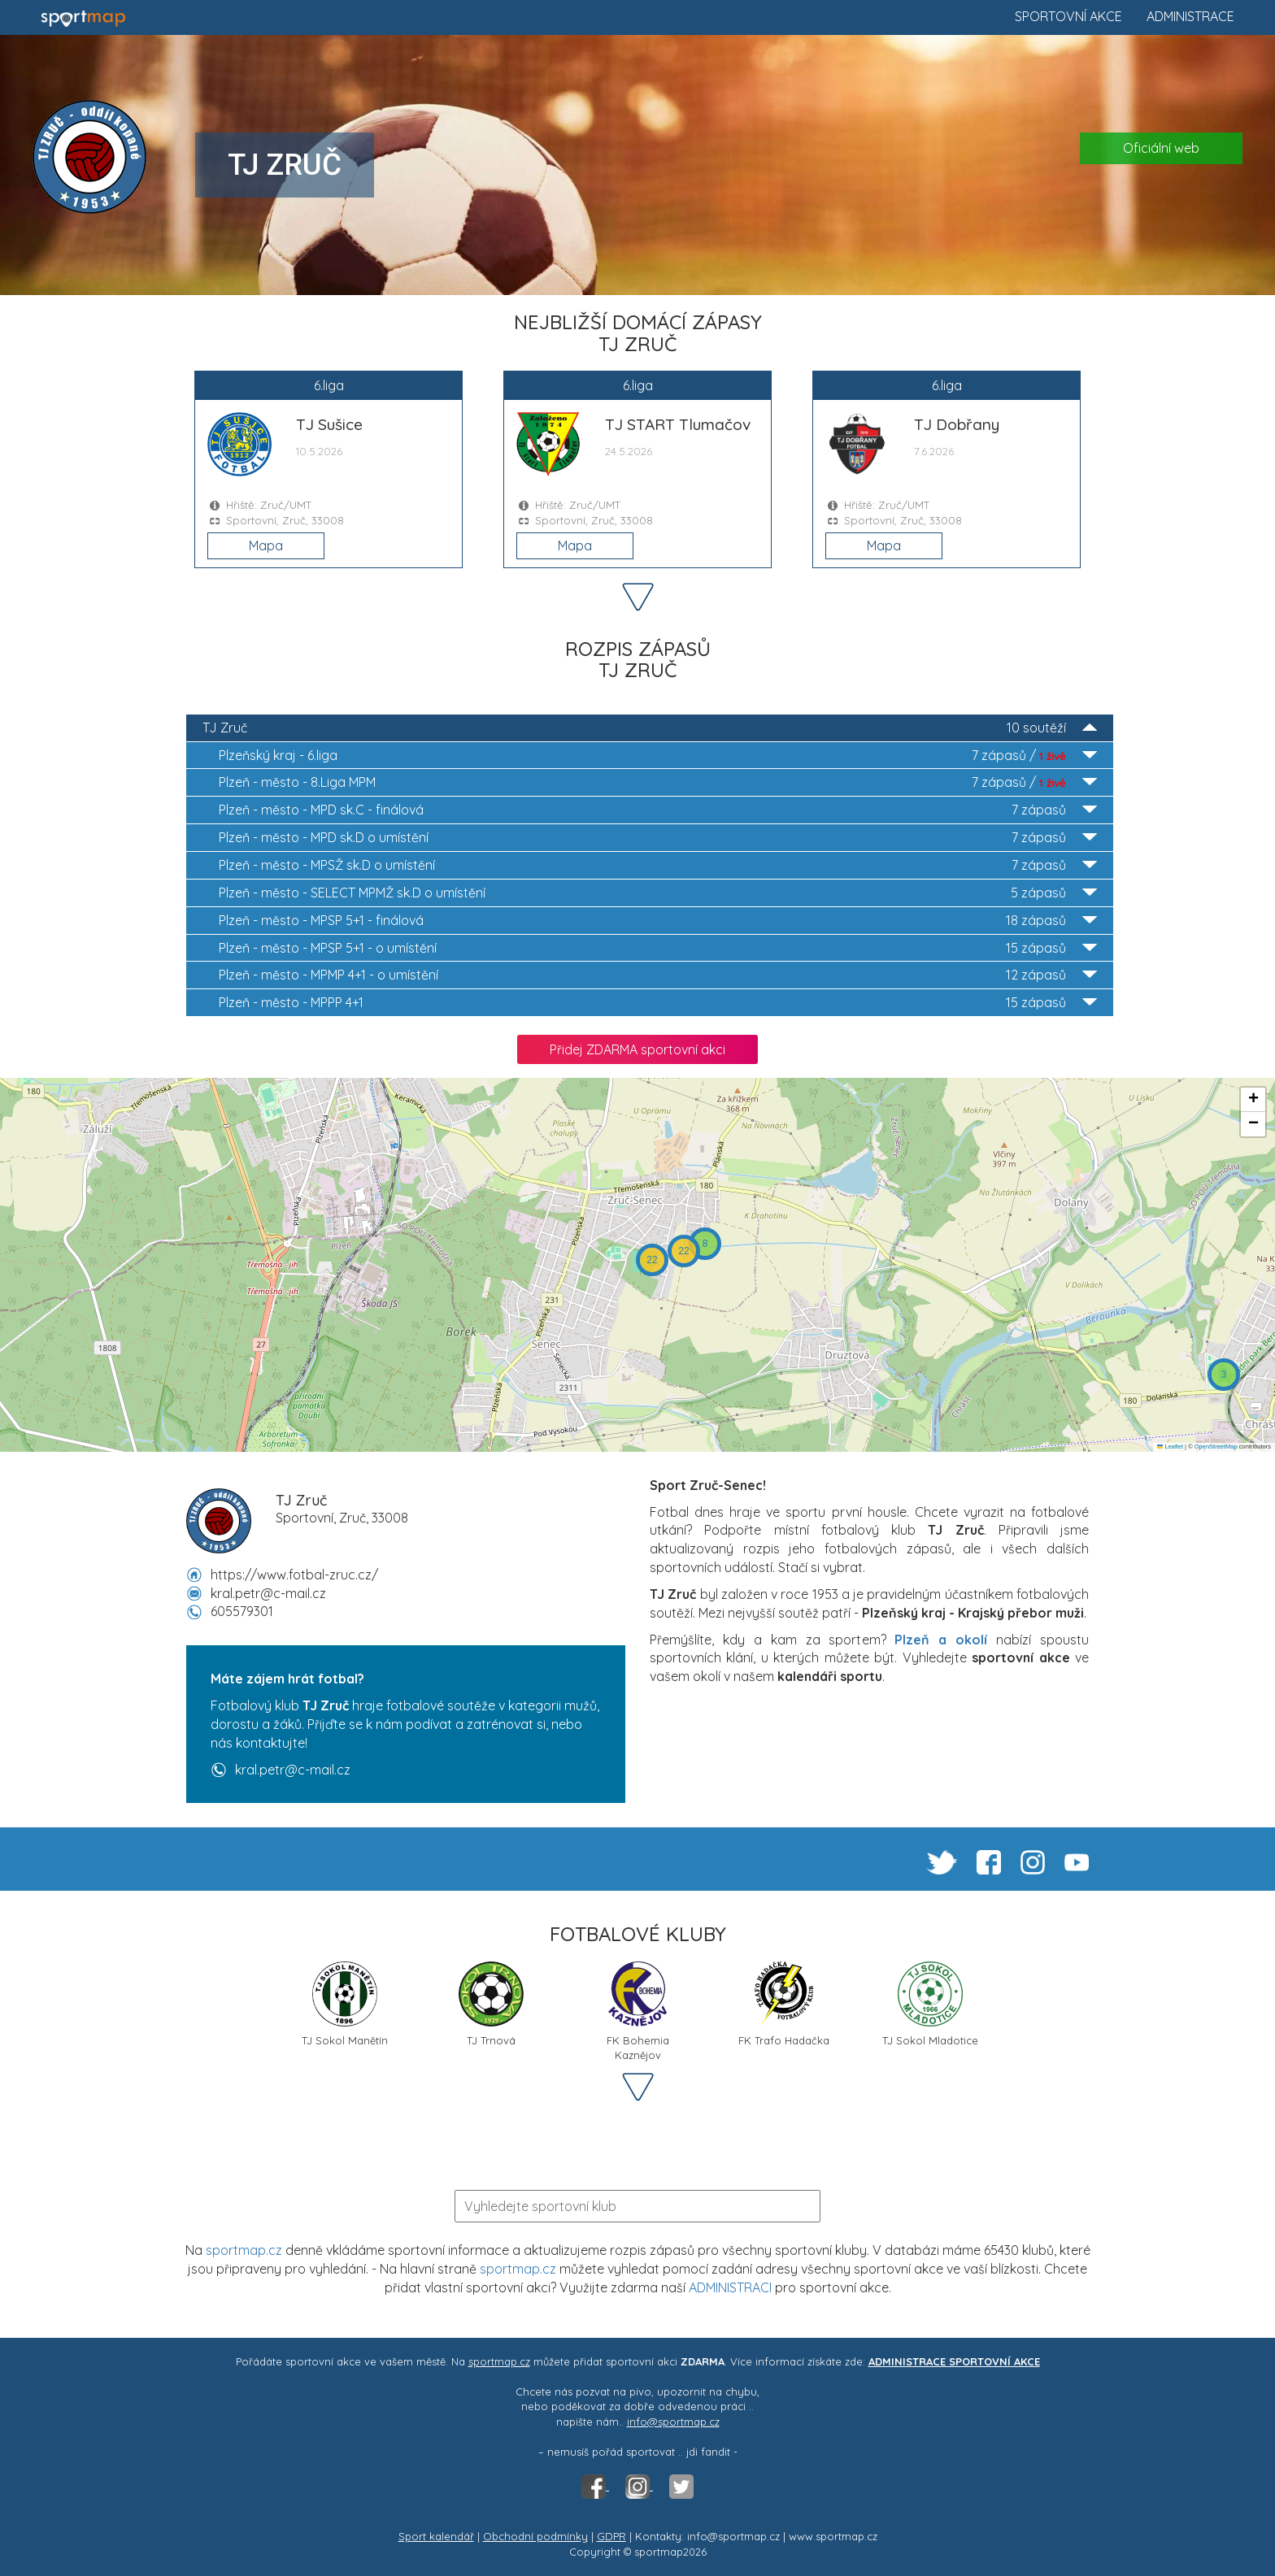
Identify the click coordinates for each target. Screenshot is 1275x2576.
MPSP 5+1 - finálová (658, 920)
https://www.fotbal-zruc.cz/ (294, 1574)
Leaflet (1170, 1446)
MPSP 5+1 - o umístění (658, 948)
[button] (1224, 1374)
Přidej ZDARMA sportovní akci (637, 1049)
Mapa (266, 545)
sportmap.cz (244, 2250)
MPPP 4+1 (658, 1002)
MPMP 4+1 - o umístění (658, 975)
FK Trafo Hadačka (783, 2004)
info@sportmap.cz (673, 2421)
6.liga (658, 755)
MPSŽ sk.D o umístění (658, 865)
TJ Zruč (649, 728)
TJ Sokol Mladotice (930, 2004)
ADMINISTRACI (730, 2287)
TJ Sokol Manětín (345, 2004)
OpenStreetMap (1216, 1446)
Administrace (1190, 16)
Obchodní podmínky (535, 2536)
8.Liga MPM (658, 782)
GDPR (611, 2536)
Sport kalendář (436, 2536)
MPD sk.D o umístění (658, 837)
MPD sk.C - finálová (658, 810)
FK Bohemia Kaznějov (637, 2010)
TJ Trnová (491, 2004)
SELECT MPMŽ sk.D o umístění (658, 893)
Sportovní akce (1068, 16)
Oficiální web (1161, 148)
